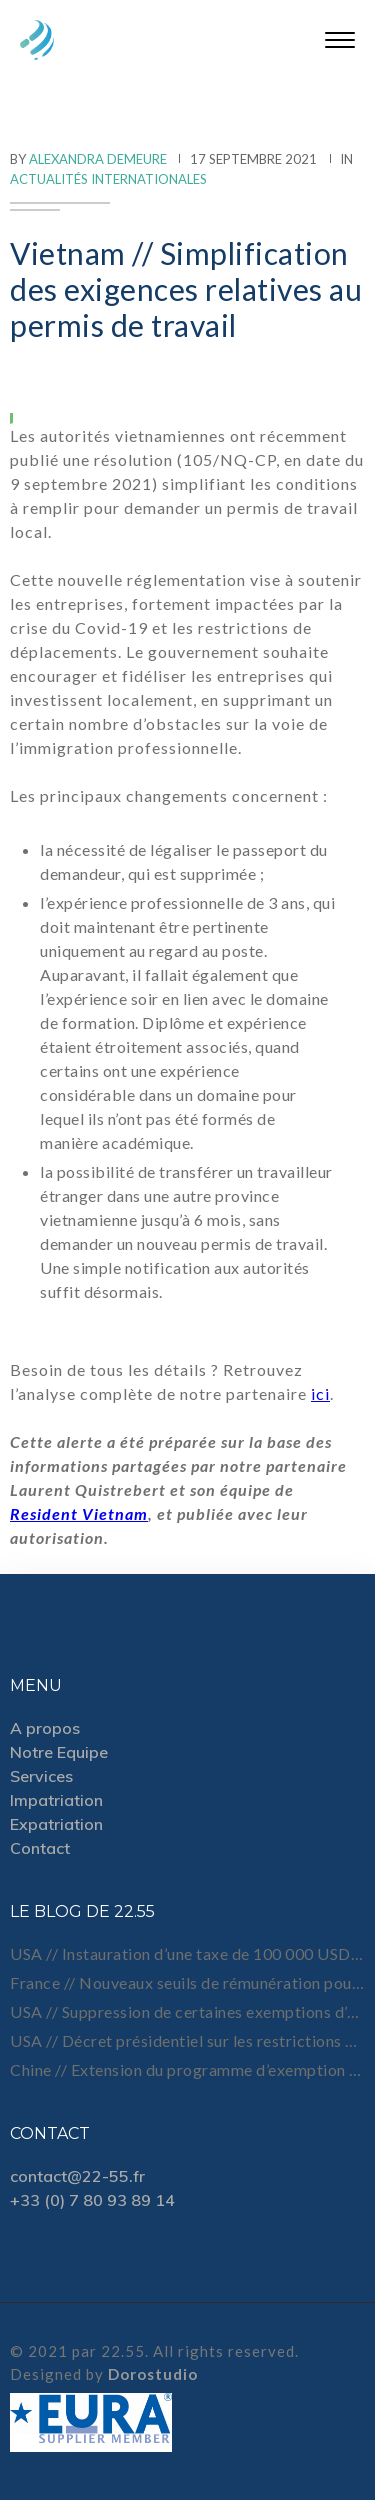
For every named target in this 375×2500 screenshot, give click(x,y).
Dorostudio (153, 2374)
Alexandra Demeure (98, 159)
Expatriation (56, 1824)
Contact (40, 1848)
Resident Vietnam (79, 1513)
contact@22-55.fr (77, 2176)
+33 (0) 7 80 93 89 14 (92, 2200)
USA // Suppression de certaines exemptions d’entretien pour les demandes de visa (187, 2011)
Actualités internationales (108, 179)
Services (41, 1776)
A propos (45, 1728)
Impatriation (56, 1800)
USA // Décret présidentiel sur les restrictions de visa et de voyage (187, 2040)
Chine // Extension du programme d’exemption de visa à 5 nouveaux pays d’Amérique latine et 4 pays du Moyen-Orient (187, 2069)
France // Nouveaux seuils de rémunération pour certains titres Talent (187, 1982)
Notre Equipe (59, 1752)
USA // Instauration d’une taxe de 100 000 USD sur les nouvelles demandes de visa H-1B (187, 1953)
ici (320, 1393)
